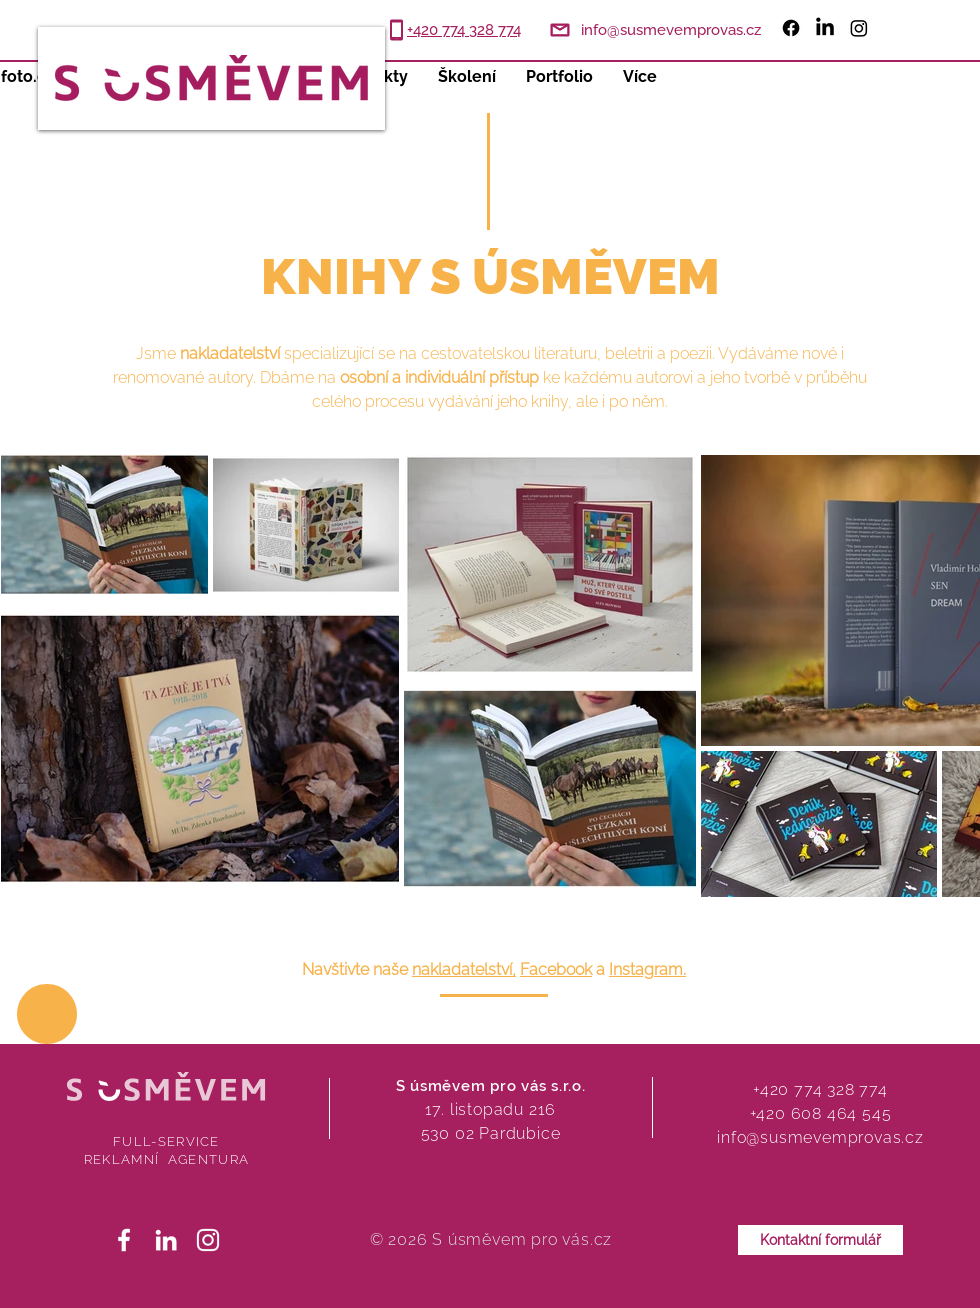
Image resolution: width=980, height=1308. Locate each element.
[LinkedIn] (825, 28)
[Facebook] (791, 28)
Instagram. (647, 969)
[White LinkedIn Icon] (166, 1240)
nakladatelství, (464, 969)
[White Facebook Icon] (124, 1240)
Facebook (556, 969)
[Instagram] (859, 28)
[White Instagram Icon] (208, 1240)
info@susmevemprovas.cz (820, 1137)
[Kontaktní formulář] (820, 1240)
